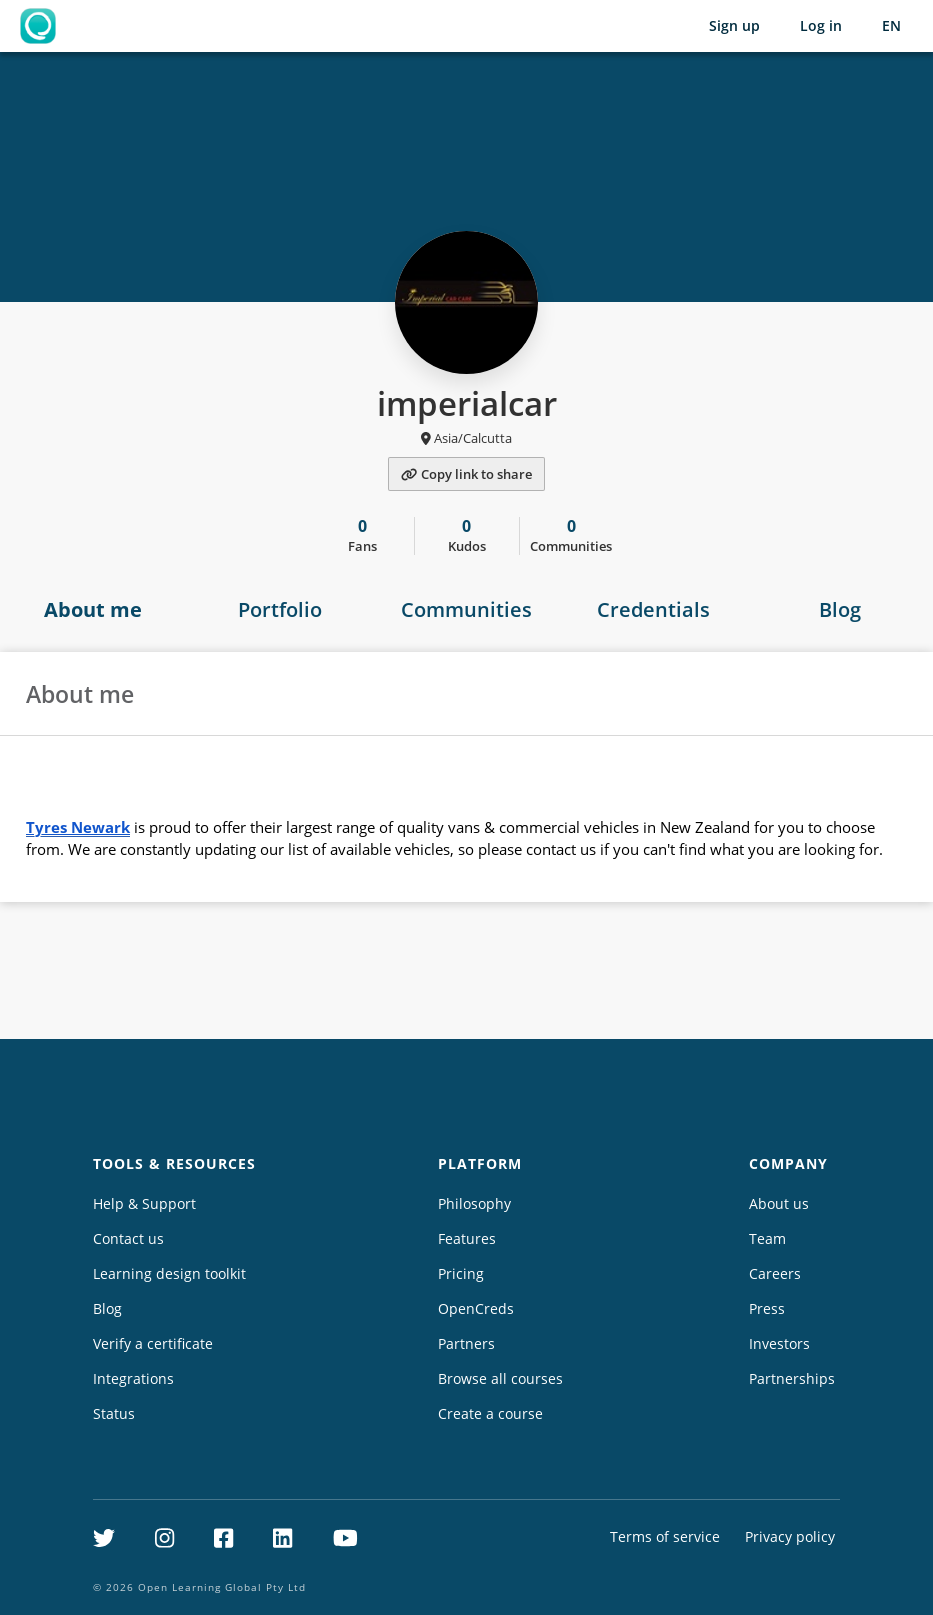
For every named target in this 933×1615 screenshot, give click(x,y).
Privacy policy (790, 1536)
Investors (779, 1343)
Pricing (461, 1273)
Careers (775, 1273)
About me (93, 609)
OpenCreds (476, 1308)
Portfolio (280, 609)
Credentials (653, 609)
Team (767, 1238)
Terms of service (665, 1536)
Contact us (128, 1238)
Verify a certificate (153, 1343)
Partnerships (792, 1378)
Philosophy (474, 1203)
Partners (466, 1343)
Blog (840, 609)
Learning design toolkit (169, 1273)
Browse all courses (500, 1378)
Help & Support (144, 1203)
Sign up (734, 25)
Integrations (133, 1378)
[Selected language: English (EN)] (891, 26)
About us (779, 1203)
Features (467, 1238)
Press (767, 1308)
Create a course (490, 1413)
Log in (821, 25)
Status (114, 1413)
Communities (466, 609)
